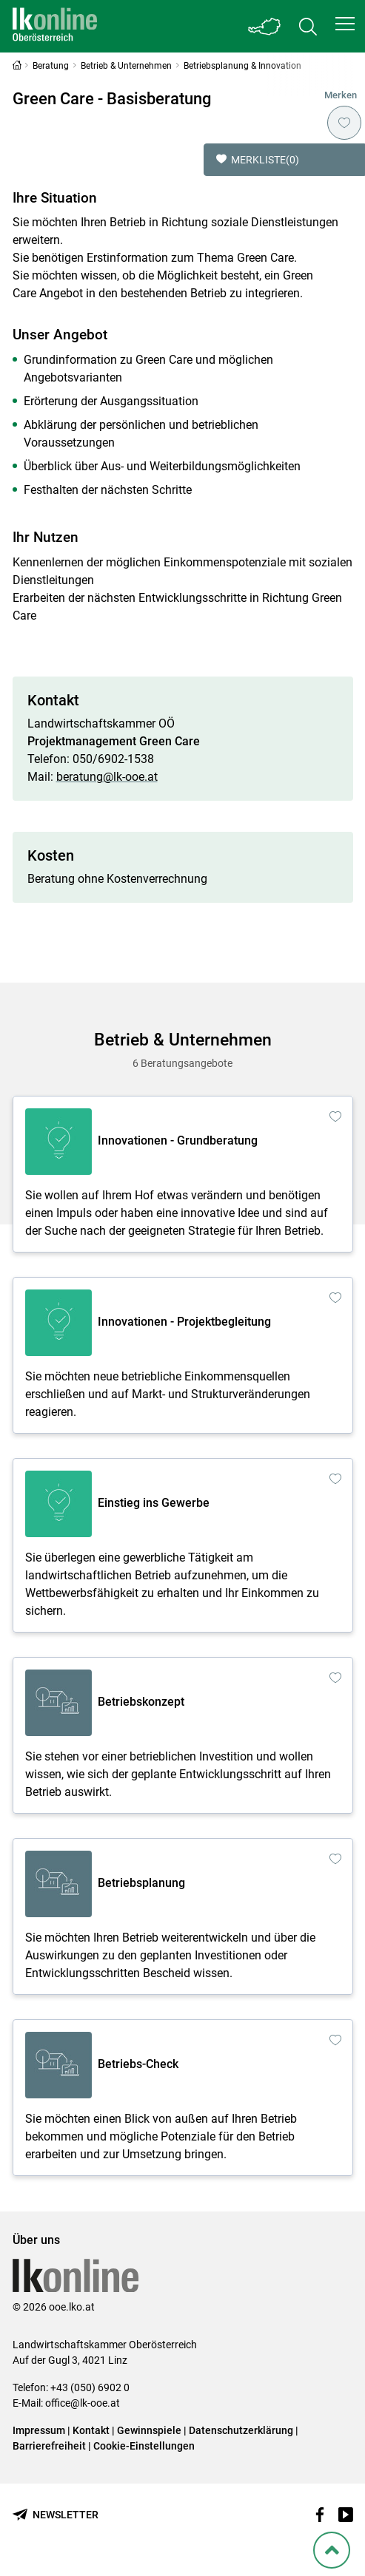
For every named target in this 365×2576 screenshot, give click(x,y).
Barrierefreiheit (49, 2446)
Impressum (39, 2430)
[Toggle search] (308, 26)
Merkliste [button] (257, 160)
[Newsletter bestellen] (55, 2515)
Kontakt (91, 2430)
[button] (345, 23)
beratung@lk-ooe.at (107, 777)
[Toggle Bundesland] (265, 26)
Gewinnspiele (149, 2430)
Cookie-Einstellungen (144, 2446)
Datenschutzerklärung (241, 2430)
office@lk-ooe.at (82, 2403)
